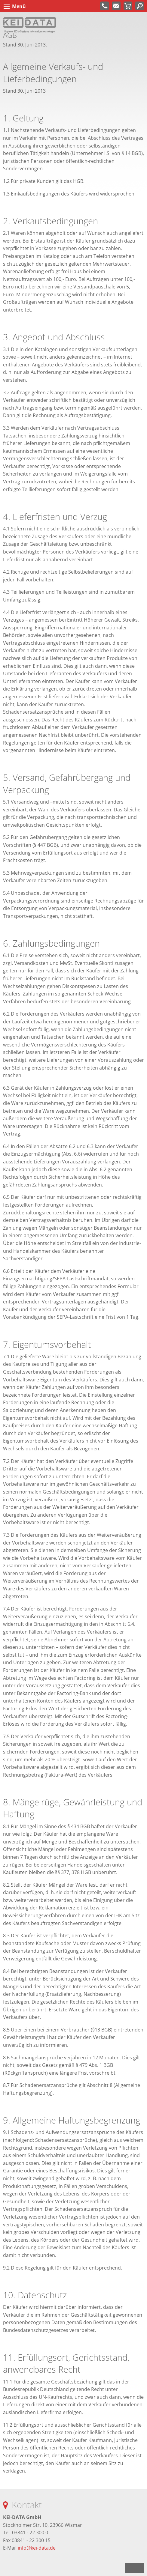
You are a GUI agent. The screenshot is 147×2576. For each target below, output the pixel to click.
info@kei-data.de (37, 2548)
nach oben (134, 2568)
